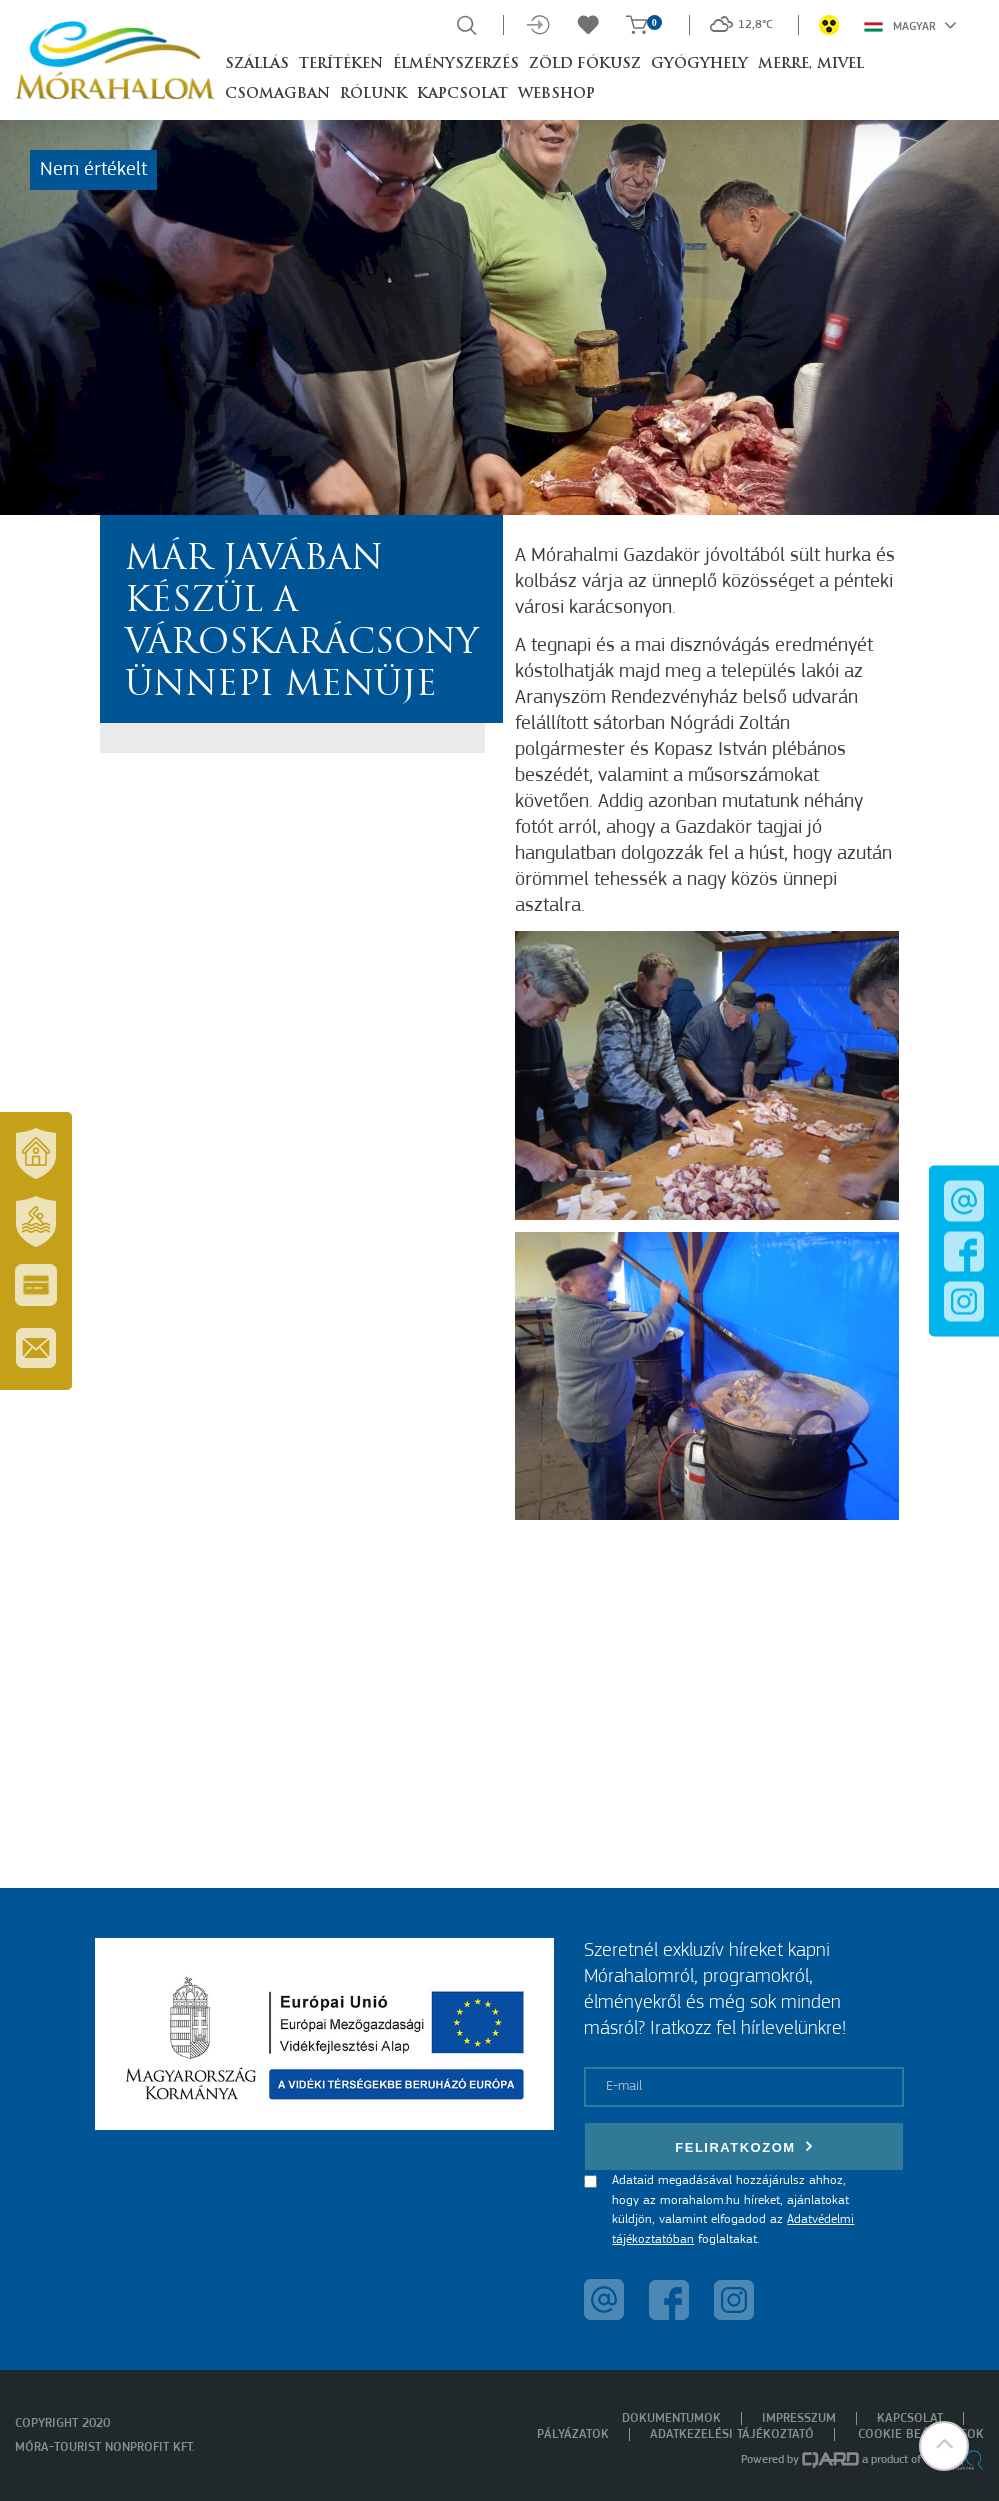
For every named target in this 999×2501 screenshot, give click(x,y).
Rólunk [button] (373, 94)
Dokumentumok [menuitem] (671, 2418)
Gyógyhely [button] (699, 64)
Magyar (910, 25)
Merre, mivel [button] (811, 64)
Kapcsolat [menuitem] (910, 2418)
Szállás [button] (257, 64)
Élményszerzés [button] (456, 64)
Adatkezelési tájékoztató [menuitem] (732, 2434)
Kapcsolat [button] (462, 94)
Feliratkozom (744, 2146)
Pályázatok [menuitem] (573, 2434)
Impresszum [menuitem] (799, 2418)
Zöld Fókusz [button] (585, 64)
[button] (944, 2446)
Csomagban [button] (277, 94)
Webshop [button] (556, 94)
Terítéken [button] (341, 64)
